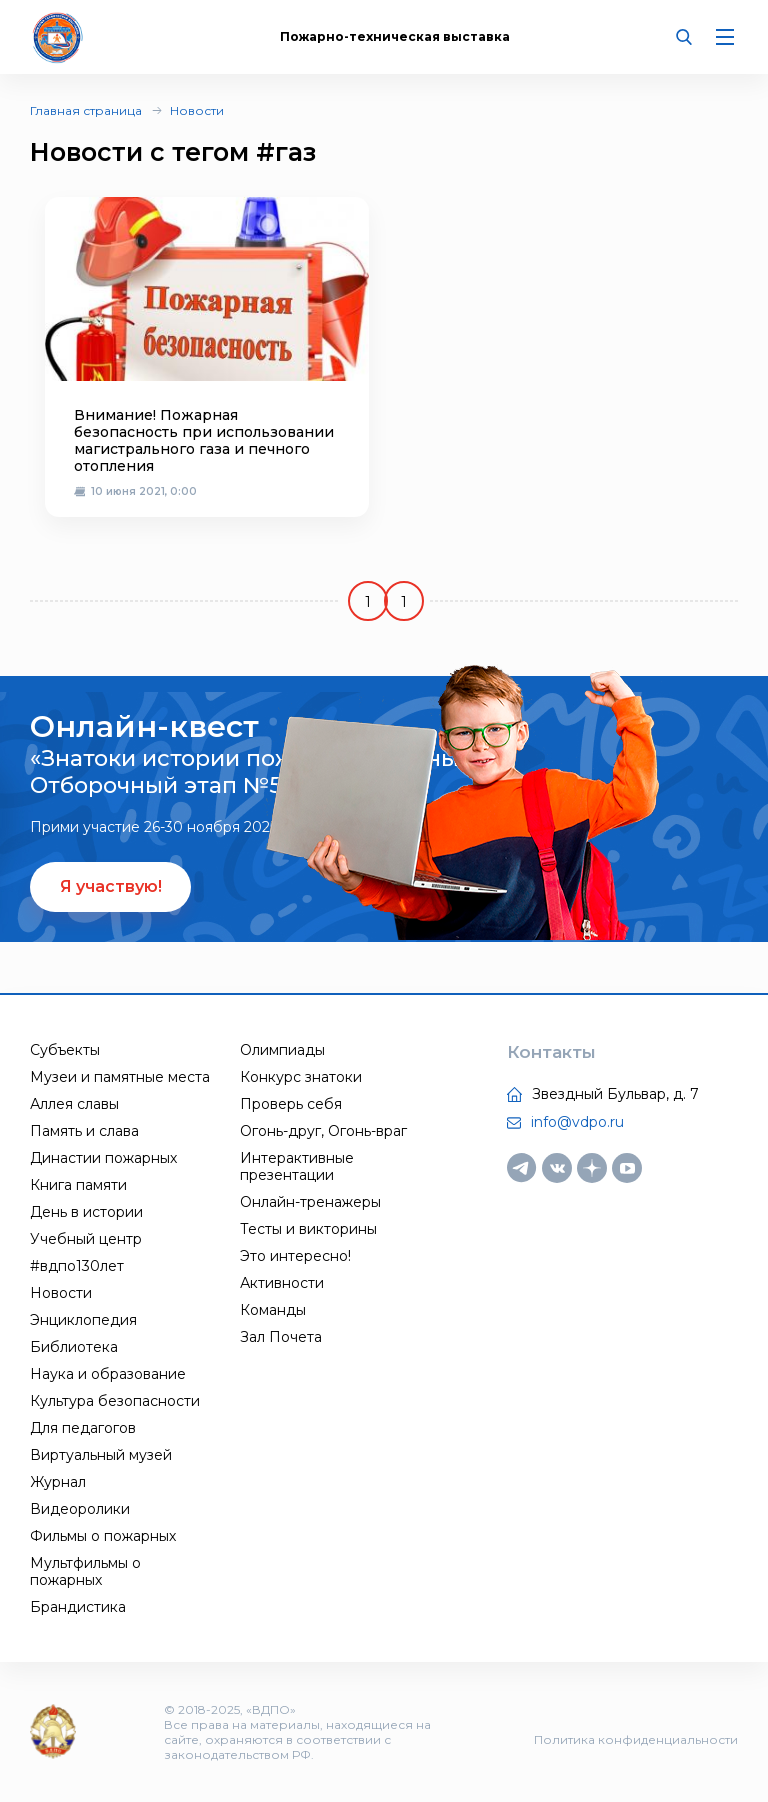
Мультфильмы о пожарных (85, 1571)
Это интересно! (295, 1256)
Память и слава (84, 1131)
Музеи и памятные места (120, 1077)
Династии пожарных (103, 1158)
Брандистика (78, 1607)
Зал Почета (281, 1337)
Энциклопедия (83, 1320)
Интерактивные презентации (297, 1166)
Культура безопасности (115, 1401)
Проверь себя (291, 1104)
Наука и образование (108, 1374)
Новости (197, 110)
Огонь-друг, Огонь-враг (323, 1131)
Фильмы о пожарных (103, 1536)
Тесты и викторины (308, 1229)
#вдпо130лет (77, 1266)
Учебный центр (86, 1239)
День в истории (86, 1212)
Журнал (58, 1482)
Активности (282, 1283)
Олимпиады (282, 1050)
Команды (273, 1310)
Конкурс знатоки (301, 1077)
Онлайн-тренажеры (310, 1202)
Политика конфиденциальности (636, 1739)
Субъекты (65, 1050)
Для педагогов (83, 1428)
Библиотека (74, 1347)
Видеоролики (80, 1509)
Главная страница (86, 110)
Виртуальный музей (101, 1455)
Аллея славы (74, 1104)
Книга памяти (78, 1185)
